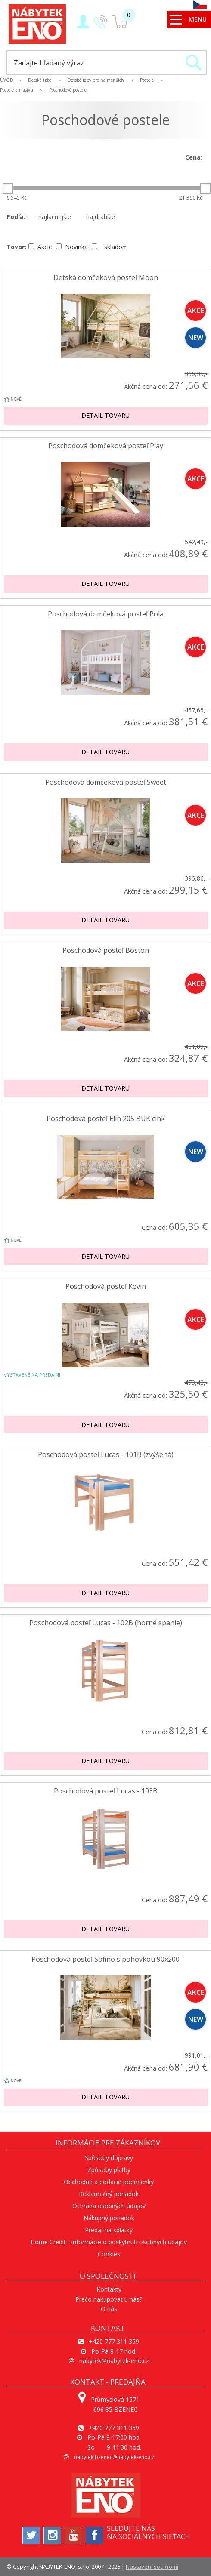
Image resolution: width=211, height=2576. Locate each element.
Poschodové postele (68, 90)
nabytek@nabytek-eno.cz (114, 2361)
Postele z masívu (16, 90)
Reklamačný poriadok (109, 2194)
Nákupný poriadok (109, 2218)
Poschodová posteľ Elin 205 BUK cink (106, 1119)
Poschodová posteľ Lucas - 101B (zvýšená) (106, 1455)
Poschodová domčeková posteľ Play (105, 446)
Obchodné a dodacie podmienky (109, 2182)
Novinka (73, 247)
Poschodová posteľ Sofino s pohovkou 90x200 (105, 1959)
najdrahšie (98, 217)
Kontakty (108, 2289)
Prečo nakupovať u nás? (108, 2299)
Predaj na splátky (109, 2230)
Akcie (41, 247)
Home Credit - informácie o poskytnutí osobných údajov (109, 2242)
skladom (110, 247)
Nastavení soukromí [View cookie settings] (152, 2566)
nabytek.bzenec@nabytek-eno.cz (114, 2457)
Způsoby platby (108, 2170)
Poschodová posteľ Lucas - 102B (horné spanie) (105, 1623)
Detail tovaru (105, 415)
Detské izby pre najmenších (96, 80)
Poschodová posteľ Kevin (105, 1286)
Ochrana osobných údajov (109, 2206)
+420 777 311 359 (114, 2341)
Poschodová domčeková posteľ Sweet (105, 782)
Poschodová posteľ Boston (105, 950)
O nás (109, 2309)
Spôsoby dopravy (109, 2158)
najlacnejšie (52, 217)
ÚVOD (6, 80)
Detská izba (40, 80)
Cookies (109, 2254)
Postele (147, 80)
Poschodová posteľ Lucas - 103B (106, 1791)
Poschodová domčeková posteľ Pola (106, 614)
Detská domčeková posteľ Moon (105, 278)
